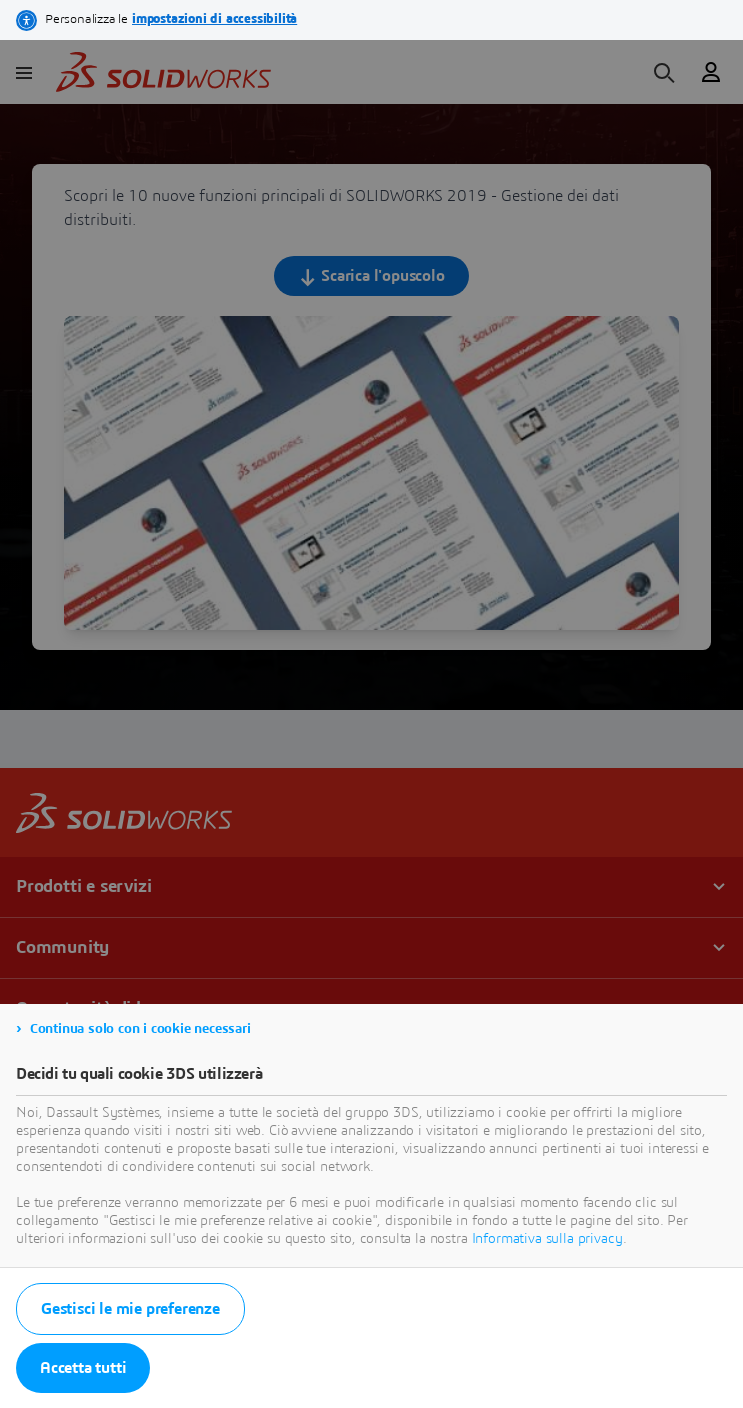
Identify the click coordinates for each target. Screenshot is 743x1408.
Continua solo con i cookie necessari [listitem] (140, 1029)
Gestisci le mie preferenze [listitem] (130, 1309)
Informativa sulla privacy (547, 1239)
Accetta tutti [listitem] (83, 1368)
